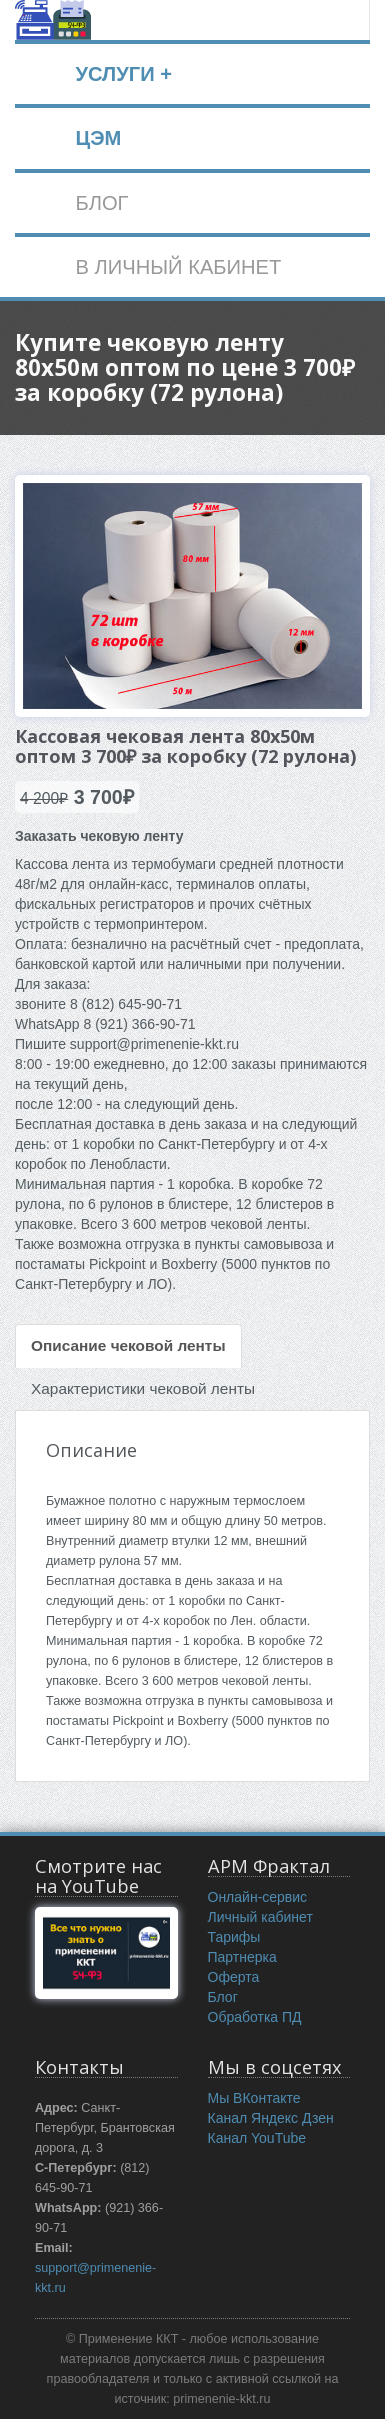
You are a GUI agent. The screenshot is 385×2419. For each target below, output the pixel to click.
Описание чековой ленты (128, 1345)
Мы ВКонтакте (254, 2098)
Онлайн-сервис (258, 1897)
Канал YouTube (257, 2138)
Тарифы (234, 1937)
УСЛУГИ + (123, 74)
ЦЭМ (98, 138)
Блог (223, 1997)
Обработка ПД (255, 2017)
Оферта (234, 1977)
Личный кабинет (260, 1917)
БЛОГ (101, 203)
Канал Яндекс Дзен (271, 2118)
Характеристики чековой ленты (143, 1388)
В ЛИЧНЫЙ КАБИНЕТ (178, 267)
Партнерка (242, 1957)
